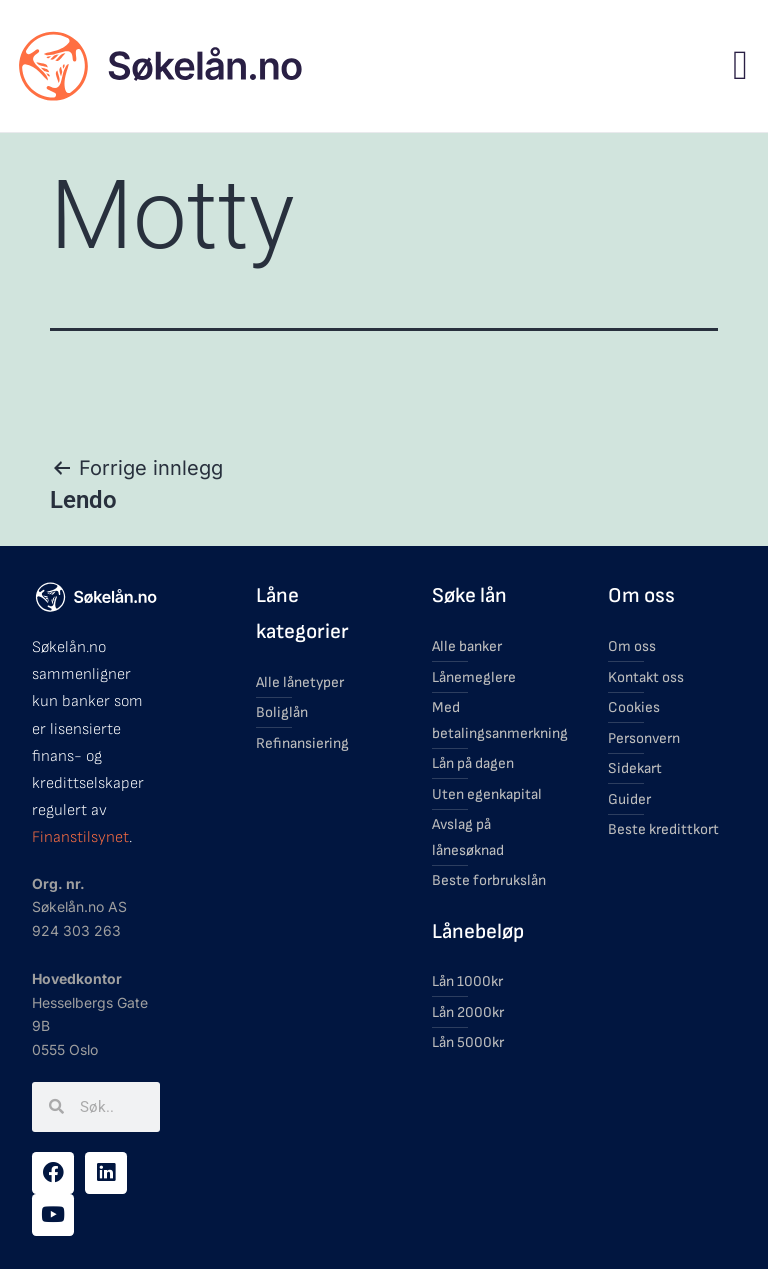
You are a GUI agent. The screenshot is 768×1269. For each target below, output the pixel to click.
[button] (740, 66)
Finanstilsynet (80, 837)
